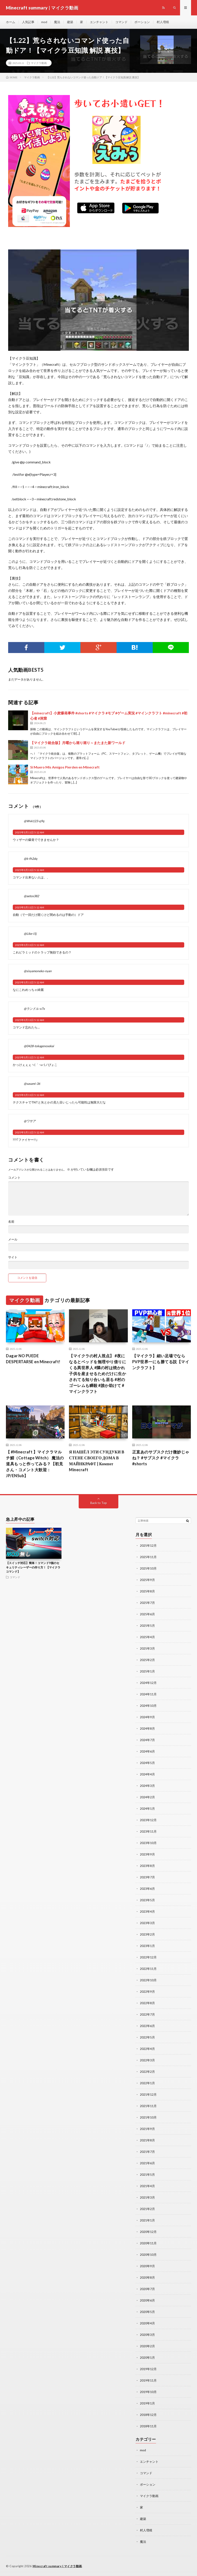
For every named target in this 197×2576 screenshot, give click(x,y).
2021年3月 (147, 2197)
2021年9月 (147, 2129)
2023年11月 (148, 1831)
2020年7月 (147, 2289)
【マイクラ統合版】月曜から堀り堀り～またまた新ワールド (77, 743)
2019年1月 (147, 2403)
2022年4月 (147, 2049)
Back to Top (98, 1503)
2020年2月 (147, 2346)
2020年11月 (148, 2243)
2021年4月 (147, 2186)
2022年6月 (147, 2026)
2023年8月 (147, 1866)
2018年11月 (148, 2426)
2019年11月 (148, 2380)
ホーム (10, 22)
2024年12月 (148, 1683)
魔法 (57, 22)
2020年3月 (147, 2334)
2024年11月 (148, 1694)
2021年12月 (148, 2094)
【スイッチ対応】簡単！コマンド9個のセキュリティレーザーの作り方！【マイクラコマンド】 (33, 1567)
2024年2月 (147, 1797)
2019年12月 (148, 2369)
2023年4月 (147, 1911)
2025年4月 (147, 1637)
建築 (70, 22)
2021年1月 (147, 2220)
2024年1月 (147, 1808)
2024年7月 (147, 1740)
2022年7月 (147, 2014)
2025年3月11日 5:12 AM (29, 832)
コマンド (121, 22)
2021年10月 (148, 2117)
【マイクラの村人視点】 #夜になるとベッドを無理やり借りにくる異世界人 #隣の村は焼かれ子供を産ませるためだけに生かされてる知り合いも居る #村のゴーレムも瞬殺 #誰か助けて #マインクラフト (97, 1373)
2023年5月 (147, 1900)
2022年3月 (147, 2060)
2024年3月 (147, 1785)
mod (44, 22)
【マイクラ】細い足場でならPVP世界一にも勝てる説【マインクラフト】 (160, 1361)
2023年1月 (147, 1946)
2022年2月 (147, 2071)
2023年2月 (147, 1934)
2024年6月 (147, 1751)
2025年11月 (148, 1557)
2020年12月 (148, 2232)
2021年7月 (147, 2151)
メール (12, 1239)
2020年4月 (147, 2323)
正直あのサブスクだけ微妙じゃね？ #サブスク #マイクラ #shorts (160, 1457)
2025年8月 (147, 1591)
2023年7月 (147, 1877)
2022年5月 (147, 2037)
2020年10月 (148, 2254)
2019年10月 (148, 2392)
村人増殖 (163, 22)
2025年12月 (148, 1545)
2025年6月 (147, 1614)
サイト (12, 1257)
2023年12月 (148, 1820)
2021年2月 (147, 2209)
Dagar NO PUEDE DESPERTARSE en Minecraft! (33, 1358)
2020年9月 (147, 2266)
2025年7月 (147, 1603)
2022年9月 (147, 1991)
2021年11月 (148, 2106)
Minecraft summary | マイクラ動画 (57, 2566)
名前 (11, 1221)
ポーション (142, 22)
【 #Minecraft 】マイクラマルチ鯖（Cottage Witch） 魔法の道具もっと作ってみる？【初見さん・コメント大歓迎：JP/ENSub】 (35, 1463)
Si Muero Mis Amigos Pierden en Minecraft (65, 767)
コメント (14, 1177)
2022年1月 (147, 2083)
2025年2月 (147, 1660)
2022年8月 (147, 2003)
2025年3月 (147, 1648)
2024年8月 (147, 1728)
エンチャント (99, 22)
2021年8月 (147, 2140)
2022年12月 (148, 1957)
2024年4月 (147, 1774)
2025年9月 (147, 1580)
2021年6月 (147, 2163)
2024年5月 (147, 1763)
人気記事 (28, 22)
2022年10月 (148, 1980)
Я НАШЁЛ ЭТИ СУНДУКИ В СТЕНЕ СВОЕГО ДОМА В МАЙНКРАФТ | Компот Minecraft (96, 1460)
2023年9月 (147, 1854)
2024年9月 (147, 1717)
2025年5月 (147, 1625)
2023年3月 (147, 1923)
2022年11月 (148, 1968)
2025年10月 (148, 1568)
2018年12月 (148, 2415)
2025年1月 (147, 1671)
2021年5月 (147, 2174)
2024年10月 (148, 1705)
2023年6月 (147, 1888)
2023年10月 (148, 1843)
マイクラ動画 (39, 63)
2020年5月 (147, 2312)
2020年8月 (147, 2277)
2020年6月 (147, 2300)
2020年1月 (147, 2357)
